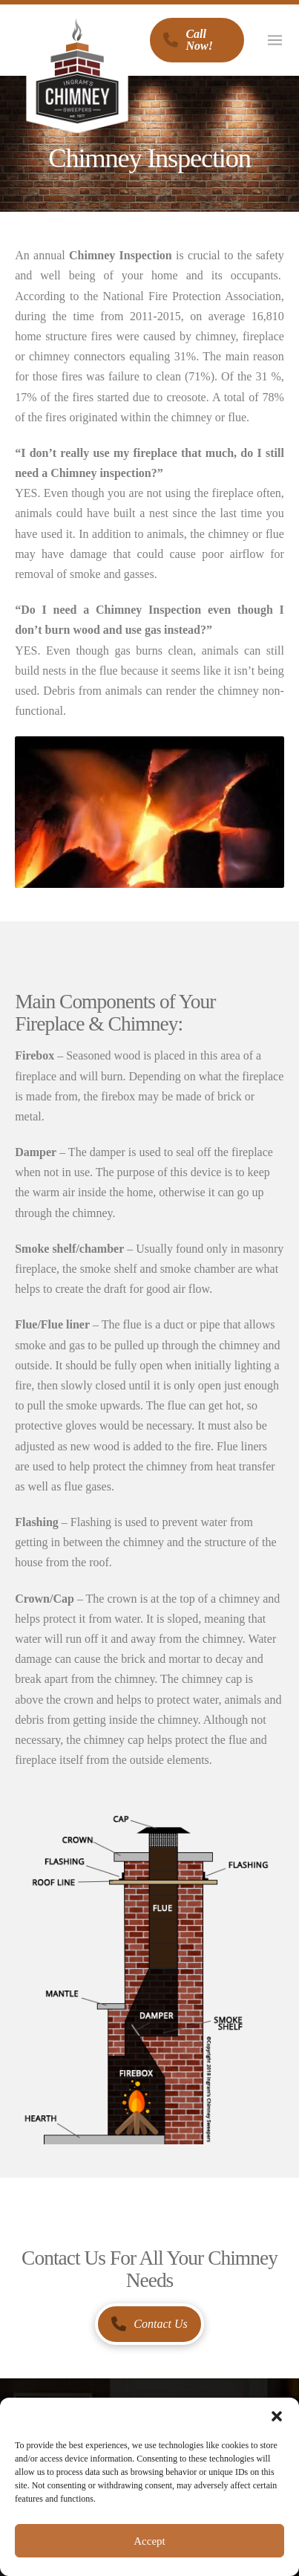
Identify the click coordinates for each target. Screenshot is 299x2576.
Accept (149, 2541)
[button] (276, 2416)
